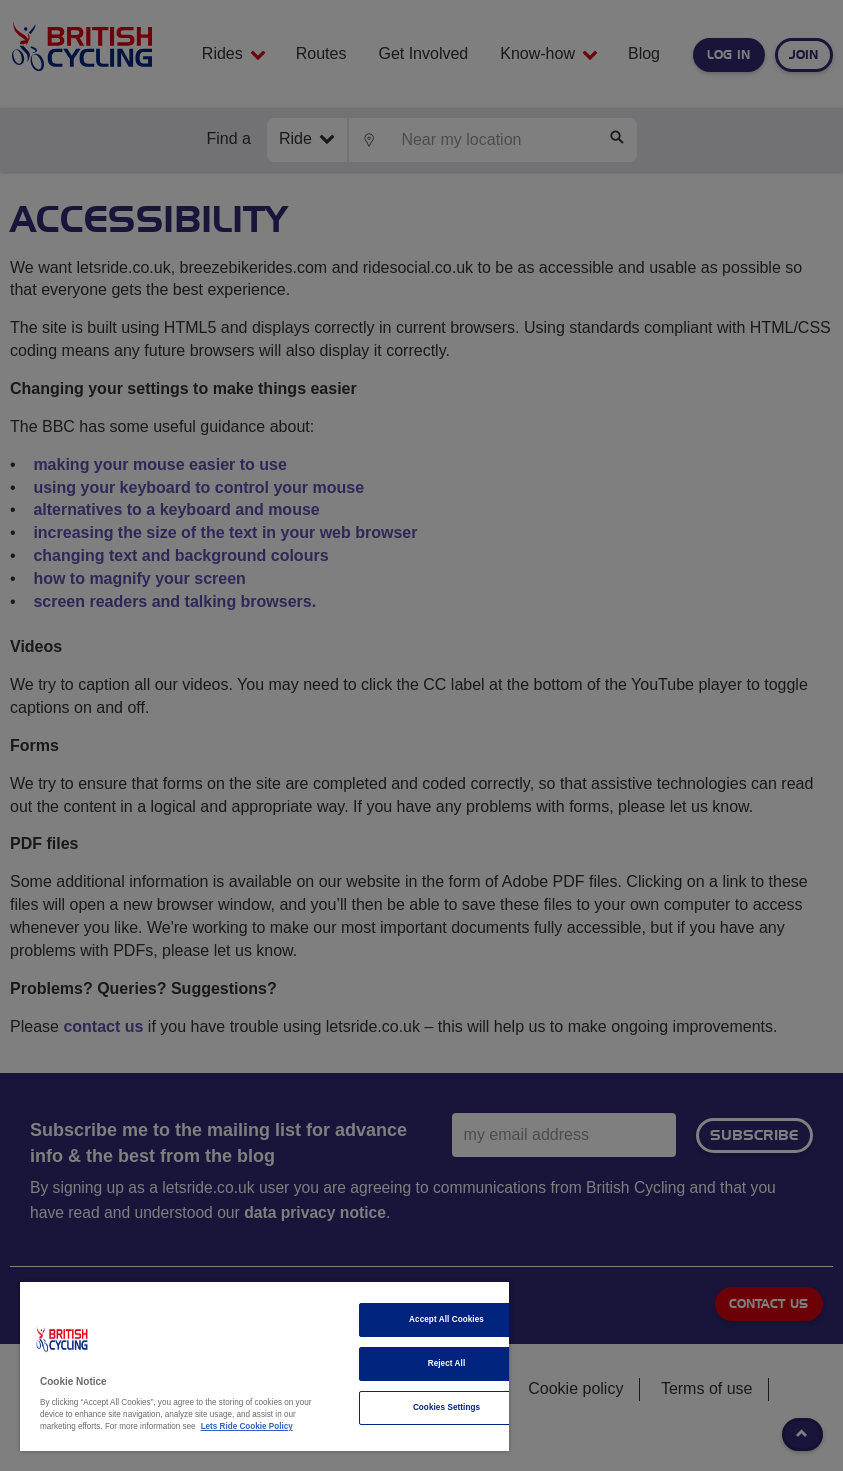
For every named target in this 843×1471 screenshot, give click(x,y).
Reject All (447, 1363)
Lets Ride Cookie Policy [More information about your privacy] (247, 1426)
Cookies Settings (446, 1407)
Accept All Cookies (446, 1319)
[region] (264, 1366)
